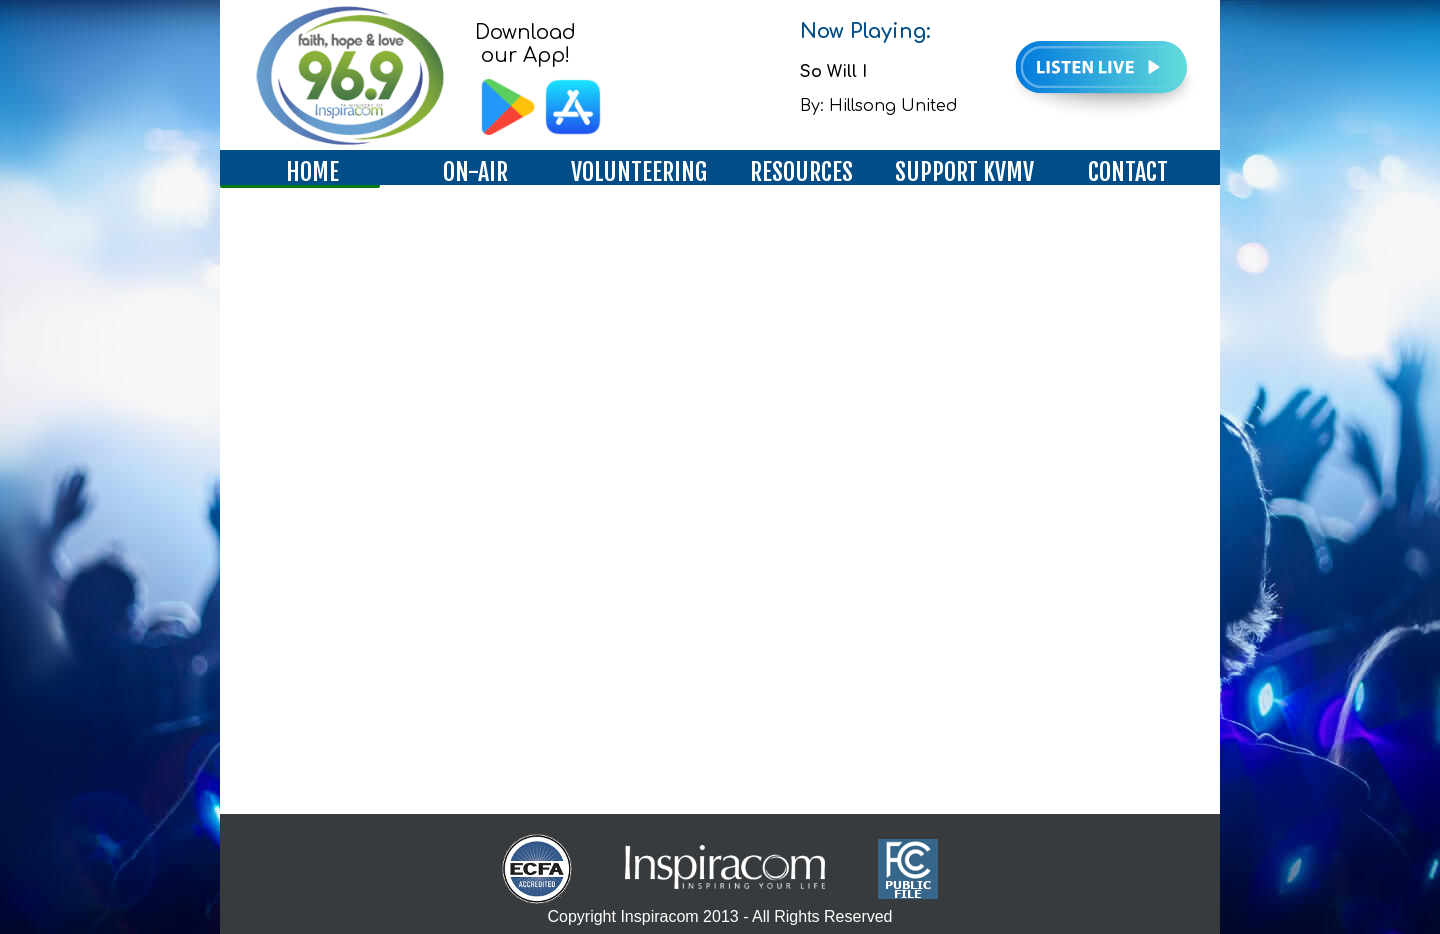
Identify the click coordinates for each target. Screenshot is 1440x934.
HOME (312, 172)
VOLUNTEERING (639, 172)
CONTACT (1128, 172)
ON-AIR (475, 172)
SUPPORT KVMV (964, 172)
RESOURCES (801, 172)
